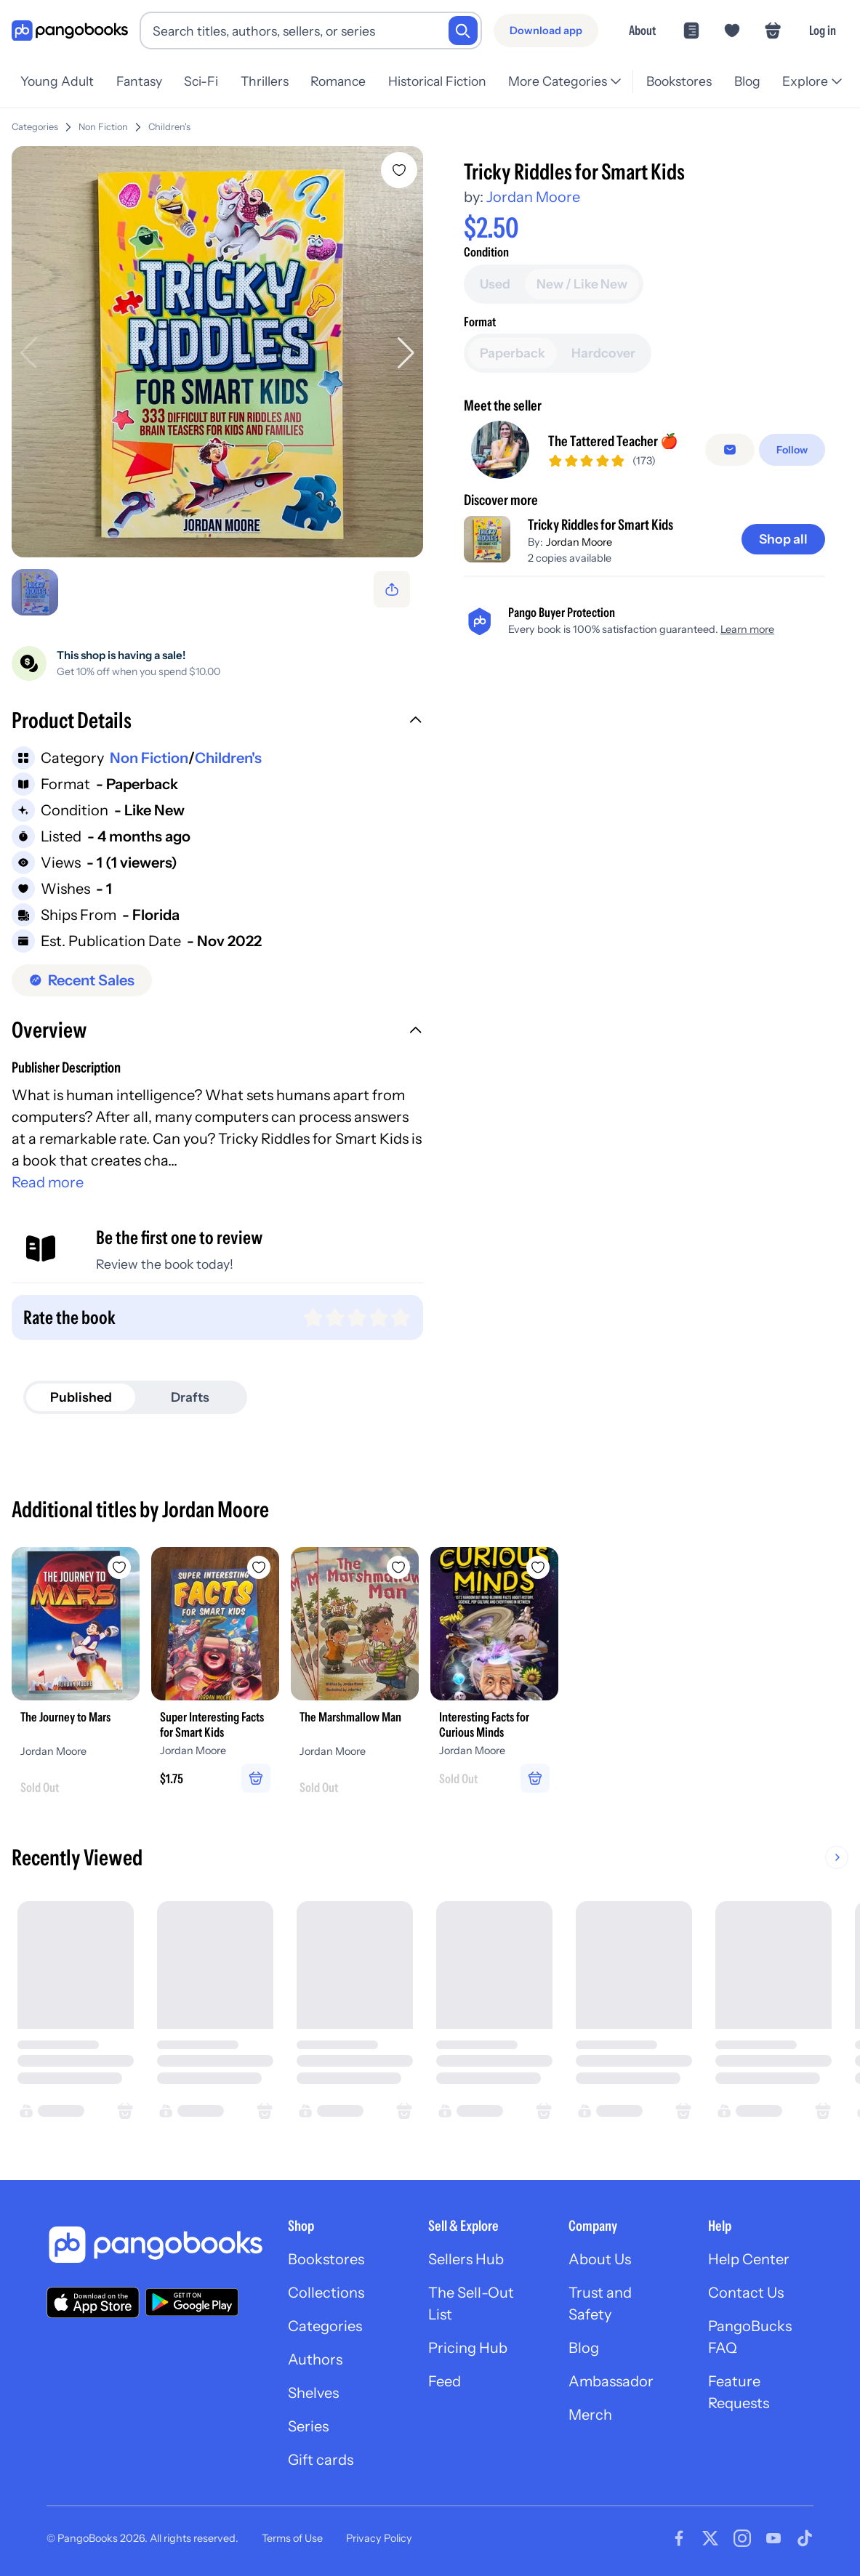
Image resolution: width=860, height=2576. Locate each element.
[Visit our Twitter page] (710, 2538)
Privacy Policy (379, 2538)
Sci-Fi (201, 81)
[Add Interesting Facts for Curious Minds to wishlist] (538, 1567)
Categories (35, 126)
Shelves (313, 2393)
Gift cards (320, 2459)
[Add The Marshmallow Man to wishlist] (398, 1567)
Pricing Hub (467, 2348)
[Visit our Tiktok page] (804, 2538)
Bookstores (679, 81)
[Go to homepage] (70, 30)
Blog (747, 81)
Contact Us (746, 2292)
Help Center (748, 2259)
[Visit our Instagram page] (742, 2538)
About (642, 30)
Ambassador (611, 2381)
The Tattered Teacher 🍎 (613, 441)
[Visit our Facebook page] (679, 2538)
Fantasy (139, 81)
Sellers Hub (466, 2259)
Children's (169, 126)
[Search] (463, 30)
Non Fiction (103, 126)
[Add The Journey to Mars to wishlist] (119, 1567)
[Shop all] (783, 539)
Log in (822, 30)
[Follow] (792, 450)
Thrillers (265, 81)
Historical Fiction (437, 81)
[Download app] (546, 30)
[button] (217, 722)
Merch (590, 2414)
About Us (599, 2259)
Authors (315, 2359)
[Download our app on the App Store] (93, 2302)
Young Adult (57, 81)
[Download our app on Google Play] (191, 2302)
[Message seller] (730, 450)
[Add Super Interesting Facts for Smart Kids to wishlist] (258, 1567)
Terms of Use (292, 2538)
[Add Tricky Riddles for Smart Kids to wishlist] (399, 170)
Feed (444, 2381)
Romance (338, 81)
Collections (326, 2292)
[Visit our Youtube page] (773, 2538)
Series (308, 2426)
